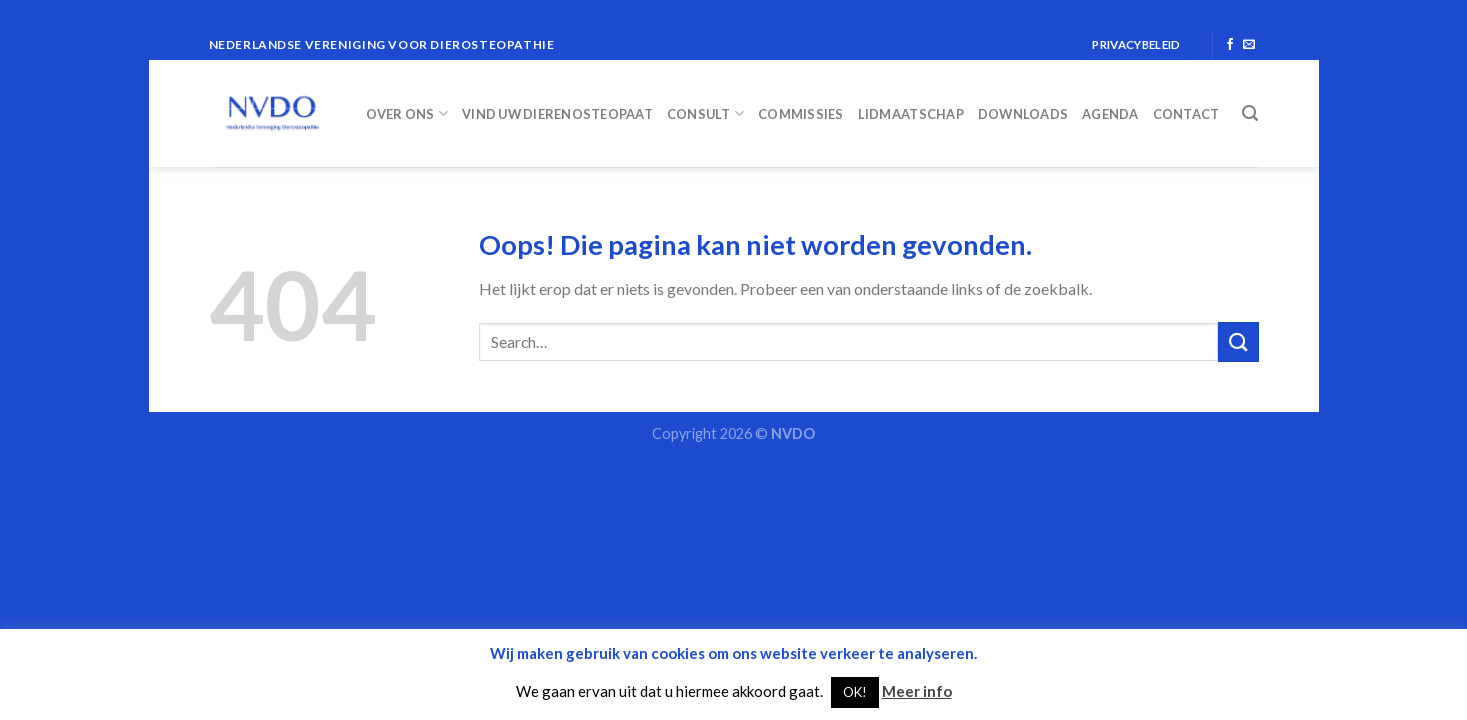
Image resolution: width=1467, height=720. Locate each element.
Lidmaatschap (911, 114)
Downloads (1023, 114)
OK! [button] (855, 692)
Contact (1186, 114)
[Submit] (1238, 341)
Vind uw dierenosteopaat (557, 114)
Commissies (801, 114)
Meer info (917, 691)
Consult (705, 113)
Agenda (1110, 114)
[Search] (1250, 113)
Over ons (407, 113)
